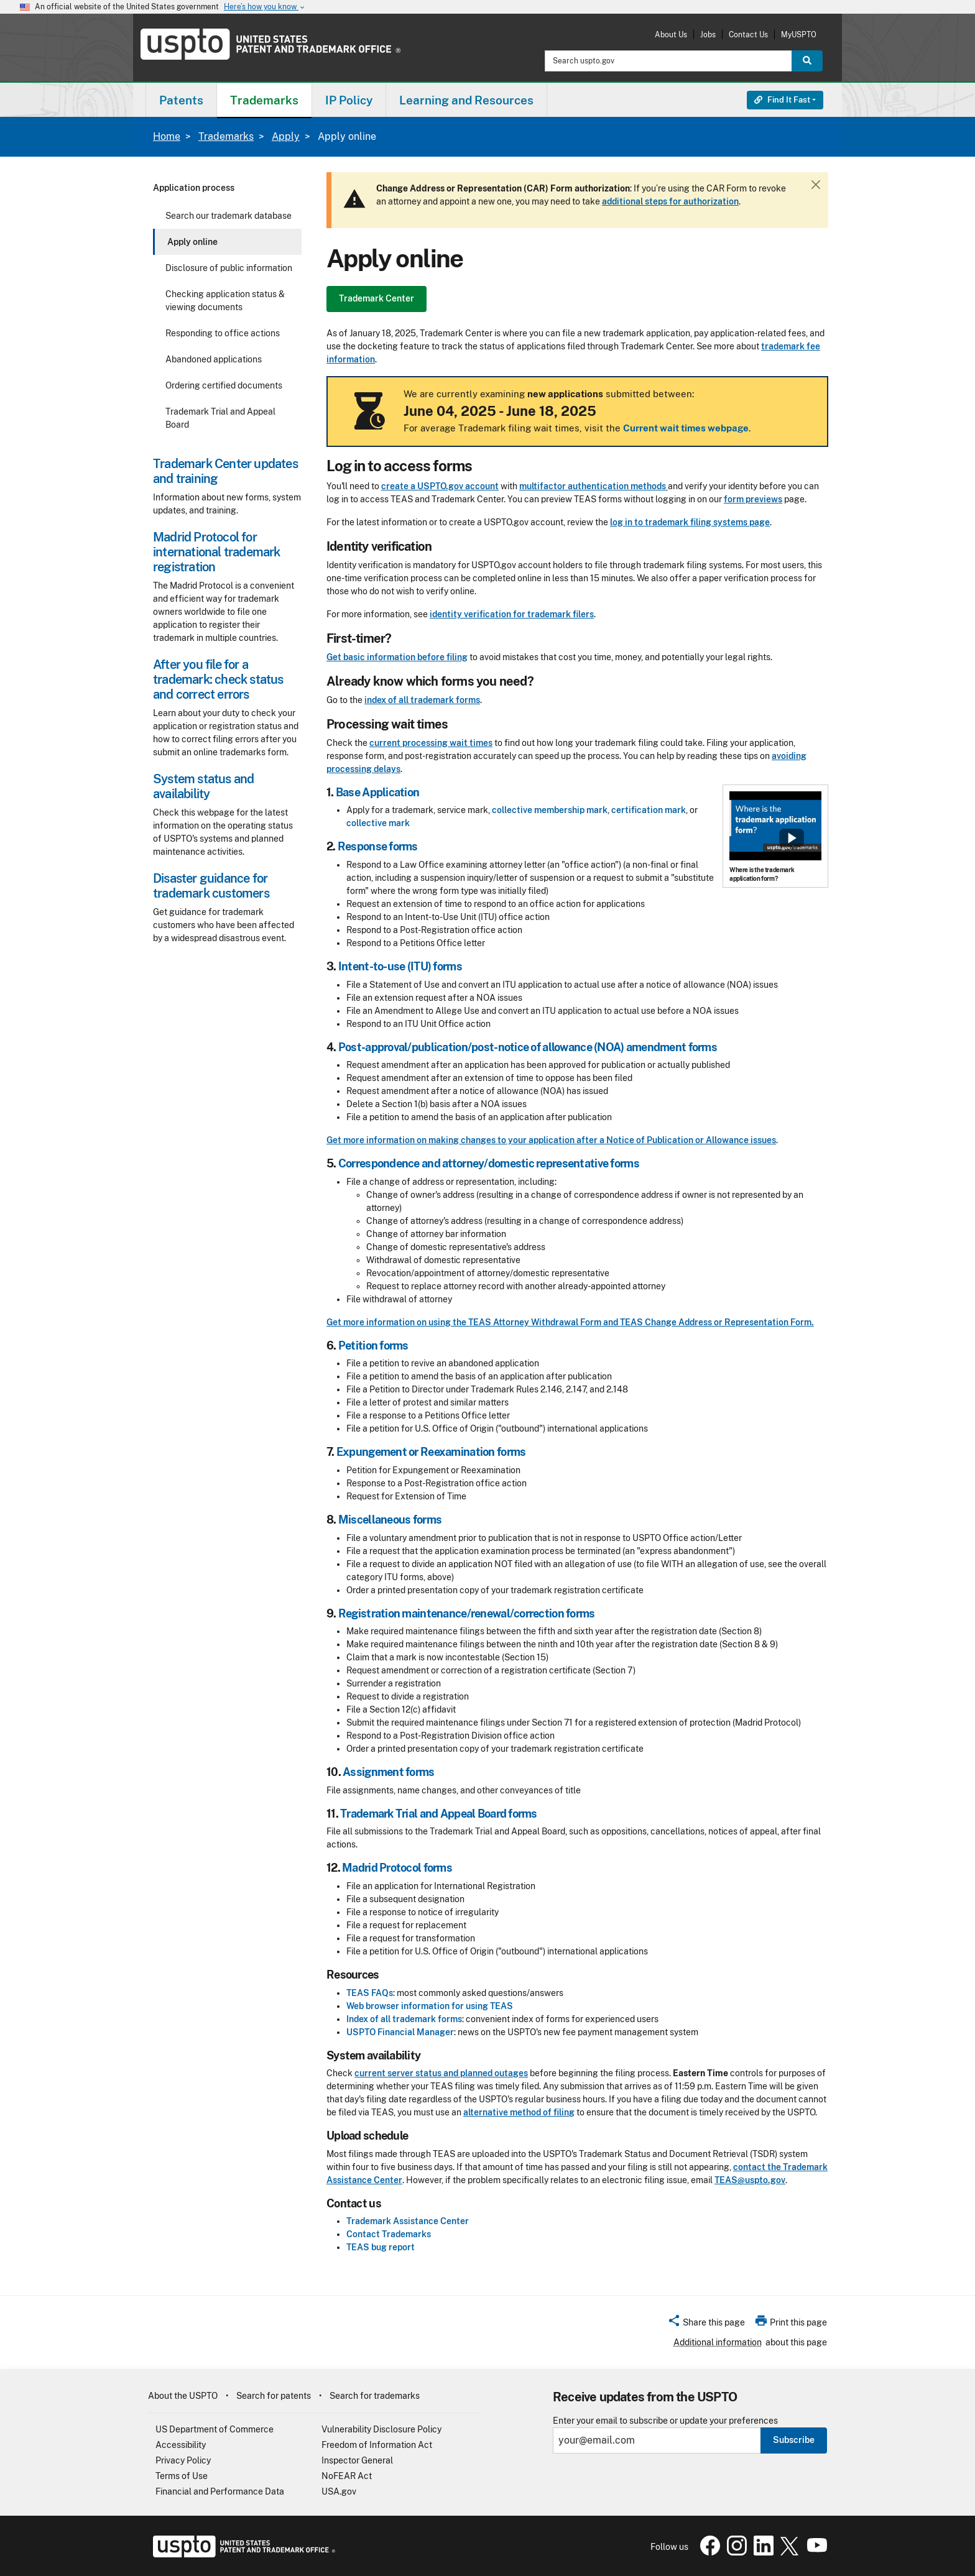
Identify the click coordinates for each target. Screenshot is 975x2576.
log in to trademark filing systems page (690, 522)
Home (166, 136)
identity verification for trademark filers (512, 614)
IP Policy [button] (348, 100)
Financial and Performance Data (219, 2491)
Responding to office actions (222, 333)
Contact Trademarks (388, 2234)
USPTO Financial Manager (400, 2032)
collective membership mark (550, 810)
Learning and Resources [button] (466, 100)
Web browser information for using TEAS (429, 2006)
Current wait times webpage (686, 428)
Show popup (791, 838)
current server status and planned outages (441, 2073)
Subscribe (794, 2440)
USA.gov (338, 2491)
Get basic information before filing (397, 657)
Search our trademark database (228, 216)
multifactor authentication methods (593, 486)
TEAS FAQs (369, 1993)
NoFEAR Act (346, 2476)
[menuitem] (181, 100)
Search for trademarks (375, 2396)
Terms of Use (181, 2476)
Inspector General (357, 2460)
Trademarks (226, 136)
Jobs (708, 34)
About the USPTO (183, 2396)
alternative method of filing (519, 2112)
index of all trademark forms (422, 700)
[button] (706, 2324)
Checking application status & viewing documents (225, 300)
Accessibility (180, 2445)
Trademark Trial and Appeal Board (220, 418)
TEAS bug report (380, 2247)
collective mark (378, 823)
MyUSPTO (798, 34)
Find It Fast (782, 99)
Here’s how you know (265, 7)
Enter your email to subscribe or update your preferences (665, 2421)
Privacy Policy (183, 2460)
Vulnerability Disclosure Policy (381, 2429)
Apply (286, 136)
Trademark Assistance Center (407, 2221)
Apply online (192, 242)
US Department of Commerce (214, 2429)
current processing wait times (430, 743)
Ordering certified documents (223, 385)
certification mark (648, 810)
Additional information (717, 2342)
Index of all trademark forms (404, 2019)
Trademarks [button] (264, 100)
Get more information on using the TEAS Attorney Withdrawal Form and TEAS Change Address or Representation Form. (570, 1322)
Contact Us (748, 34)
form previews (753, 499)
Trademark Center (376, 298)
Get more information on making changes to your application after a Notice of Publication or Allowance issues (551, 1140)
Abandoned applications (213, 359)
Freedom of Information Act (376, 2445)
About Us (671, 34)
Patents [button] (181, 100)
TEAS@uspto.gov (749, 2180)
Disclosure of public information (228, 268)
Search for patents (273, 2396)
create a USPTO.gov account (440, 486)
